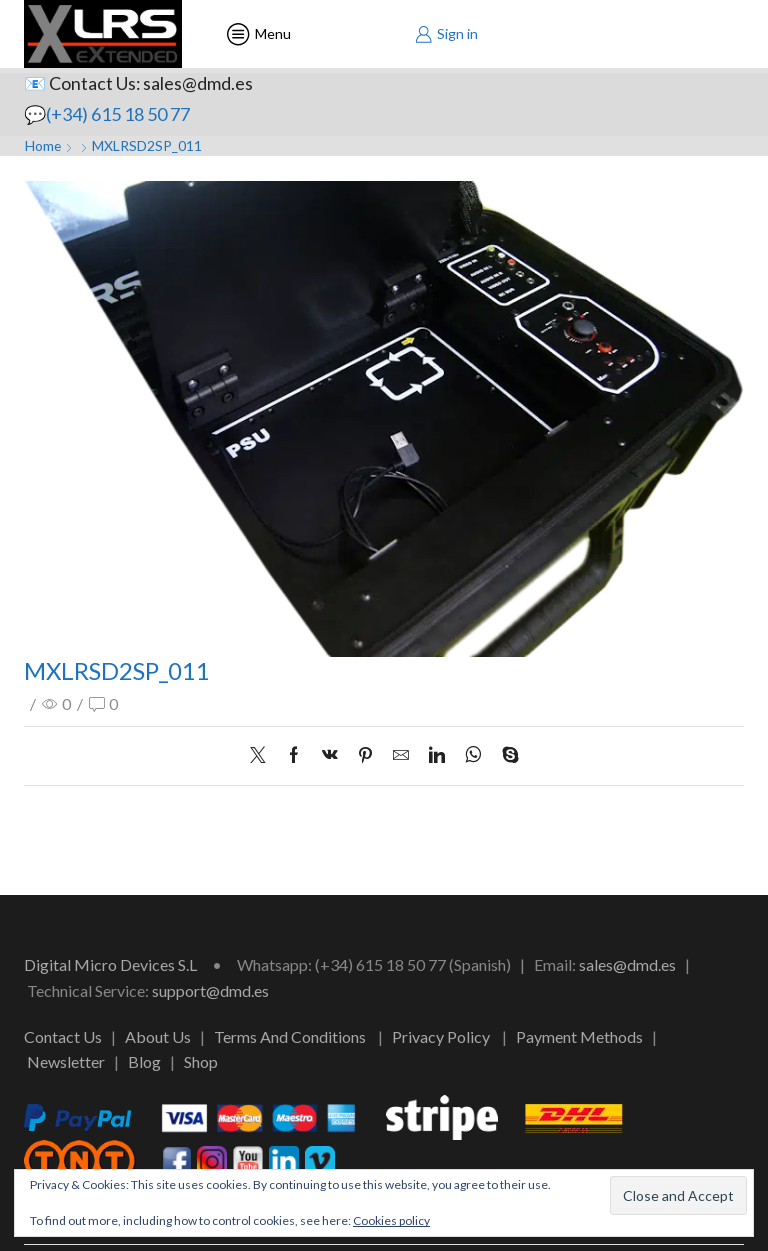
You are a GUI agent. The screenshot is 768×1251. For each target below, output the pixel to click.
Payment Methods (579, 1036)
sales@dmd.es (627, 964)
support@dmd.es (210, 990)
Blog (144, 1061)
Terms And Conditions (290, 1036)
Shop (201, 1061)
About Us (158, 1036)
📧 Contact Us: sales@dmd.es (139, 83)
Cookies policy (391, 1220)
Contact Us (63, 1036)
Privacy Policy (441, 1036)
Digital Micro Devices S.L (110, 964)
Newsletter (66, 1061)
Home (43, 145)
